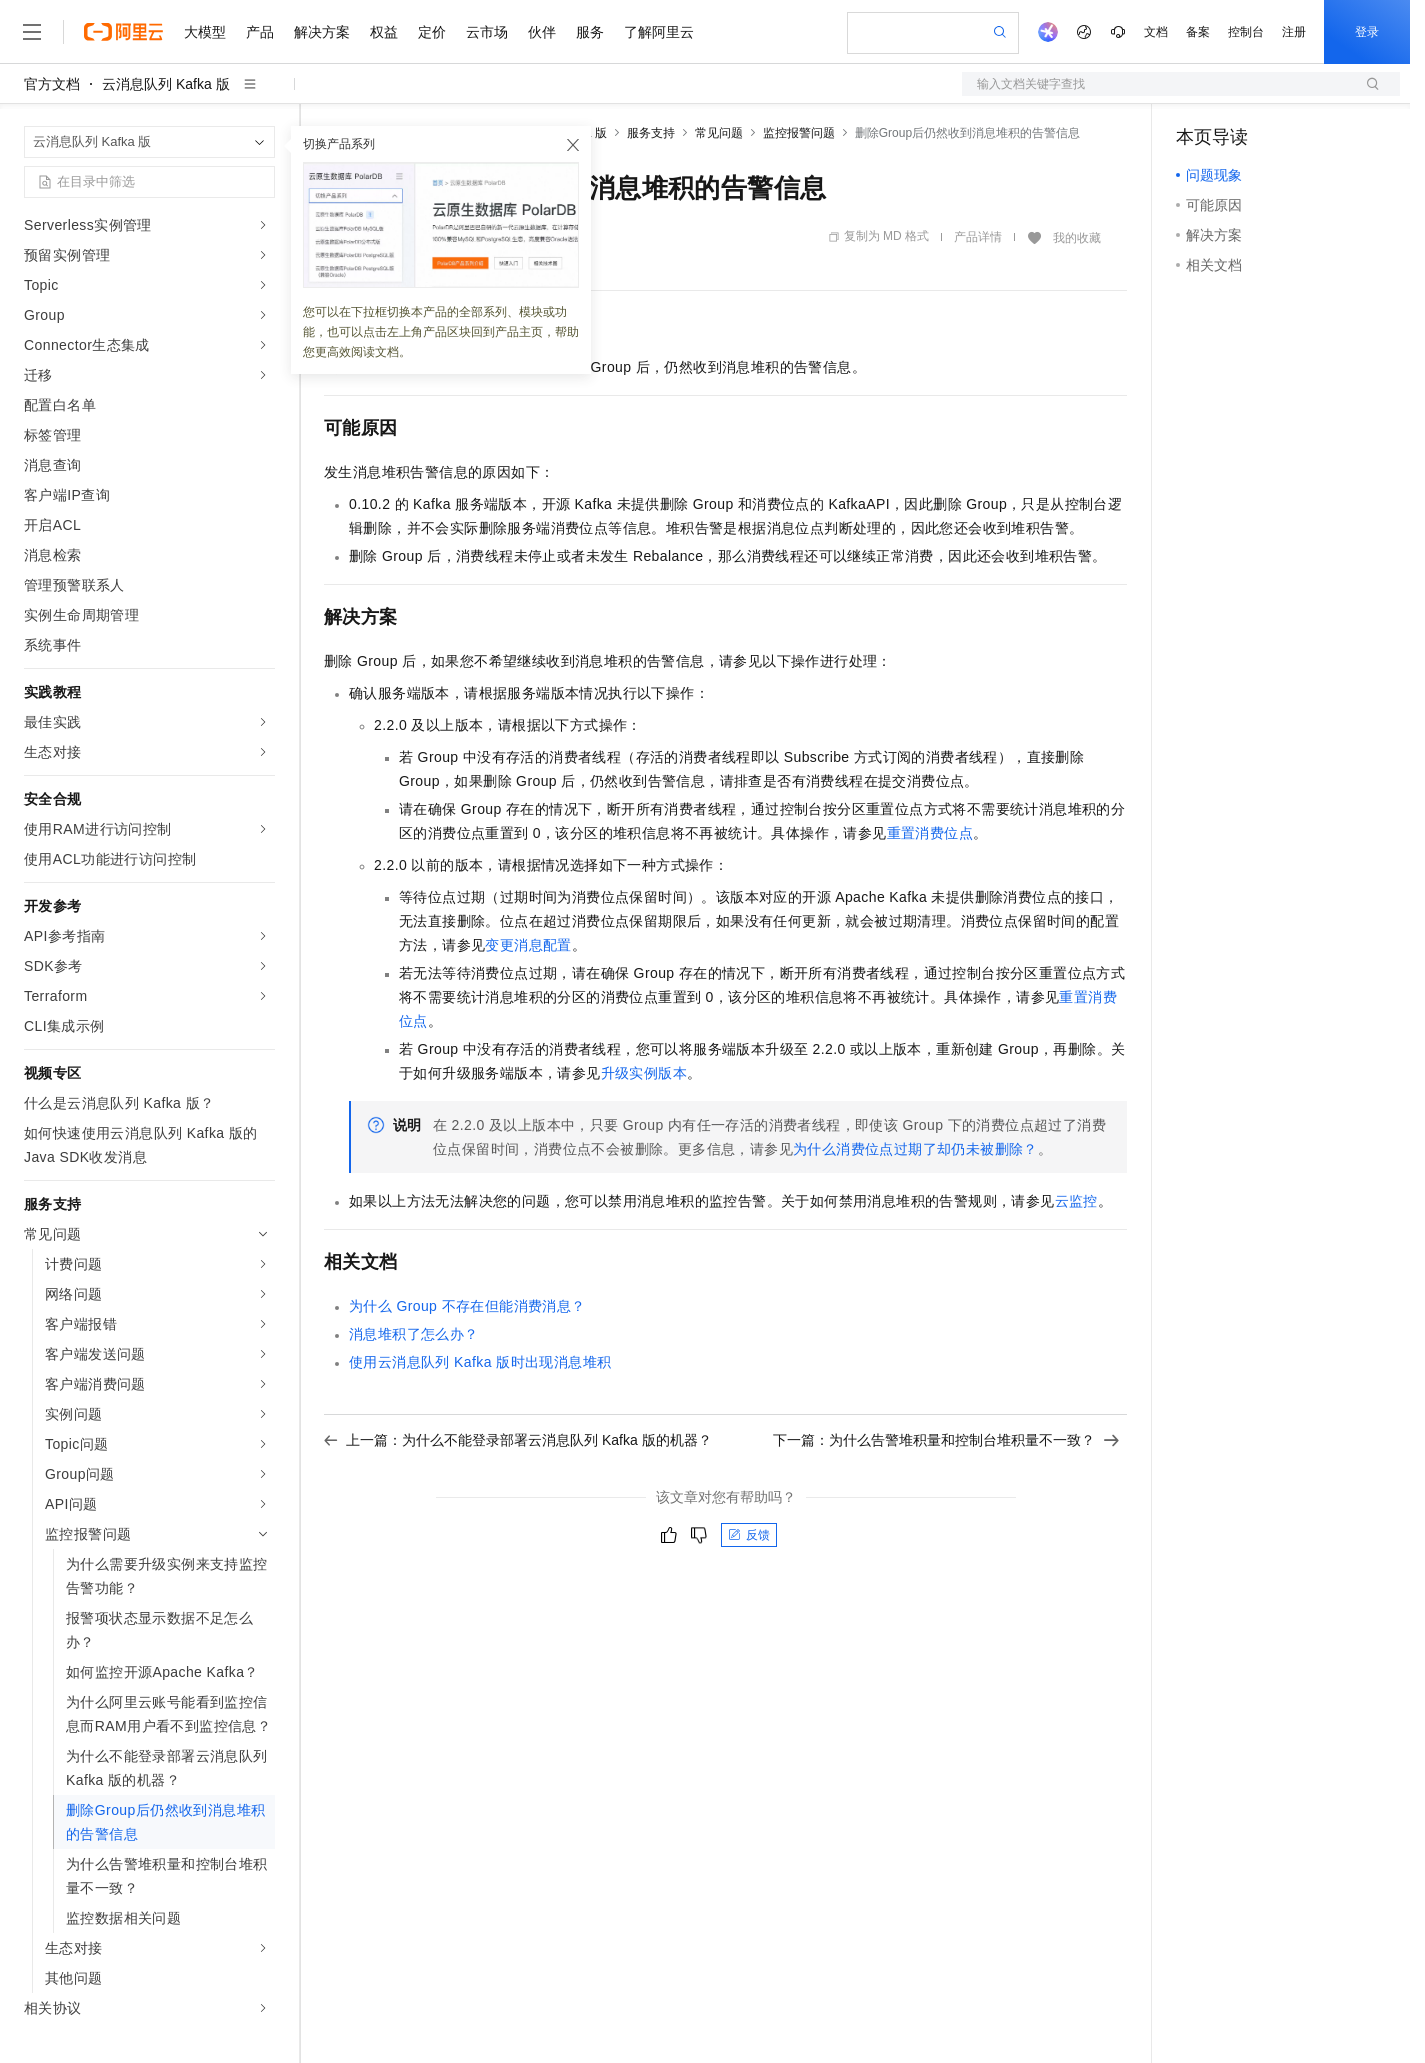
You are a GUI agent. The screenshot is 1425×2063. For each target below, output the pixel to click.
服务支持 (651, 133)
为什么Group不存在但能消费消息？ (467, 1306)
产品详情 (978, 237)
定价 (432, 32)
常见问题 (719, 133)
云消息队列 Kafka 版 (166, 84)
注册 (1294, 32)
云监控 (1076, 1201)
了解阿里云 (659, 32)
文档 (1156, 32)
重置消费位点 (930, 833)
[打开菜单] (32, 32)
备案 (1198, 32)
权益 (384, 32)
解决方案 (322, 32)
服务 (590, 32)
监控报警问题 (799, 133)
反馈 (749, 1535)
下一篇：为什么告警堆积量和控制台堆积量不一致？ (946, 1440)
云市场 (487, 32)
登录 (1367, 32)
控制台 (1246, 32)
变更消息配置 (528, 945)
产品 (260, 32)
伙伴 (542, 32)
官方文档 (52, 84)
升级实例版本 (644, 1073)
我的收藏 (1077, 238)
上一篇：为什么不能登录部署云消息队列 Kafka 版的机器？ (518, 1440)
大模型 (205, 32)
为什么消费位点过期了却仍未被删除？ (915, 1149)
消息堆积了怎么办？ (414, 1334)
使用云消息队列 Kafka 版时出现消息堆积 (480, 1362)
